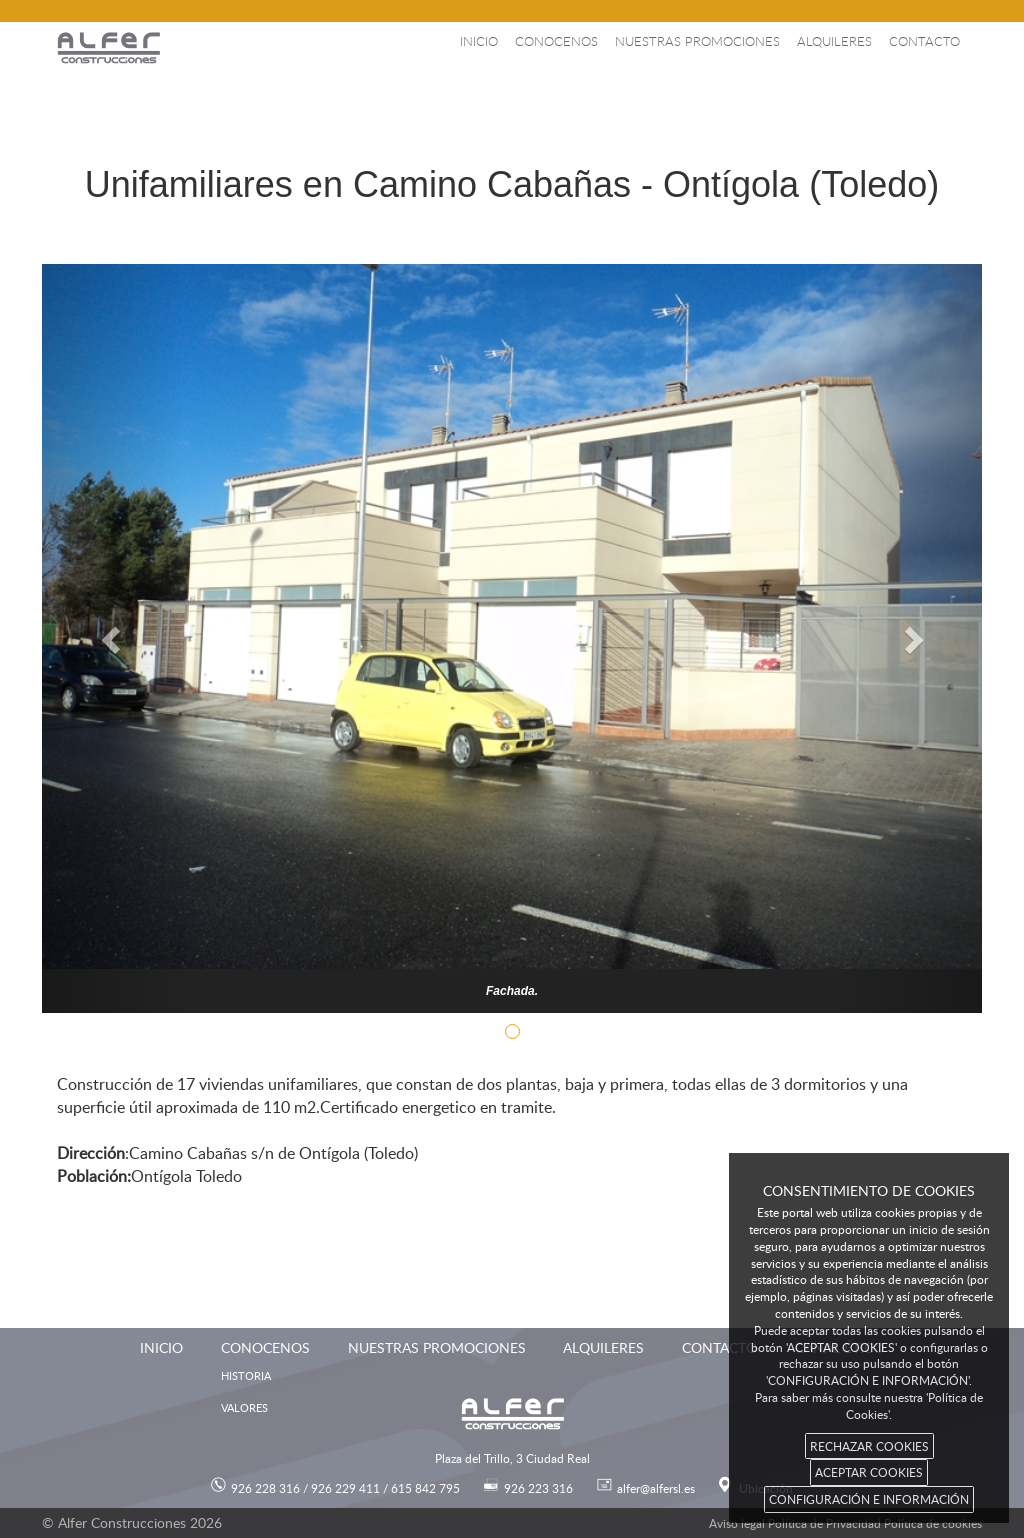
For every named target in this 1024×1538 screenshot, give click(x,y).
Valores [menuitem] (244, 1407)
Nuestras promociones (697, 41)
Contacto (924, 41)
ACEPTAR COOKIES (869, 1472)
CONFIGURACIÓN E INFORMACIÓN (869, 1499)
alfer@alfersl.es (656, 1488)
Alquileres (834, 41)
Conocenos (556, 41)
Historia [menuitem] (246, 1375)
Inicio (479, 41)
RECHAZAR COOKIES (869, 1446)
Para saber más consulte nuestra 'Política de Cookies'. (869, 1405)
